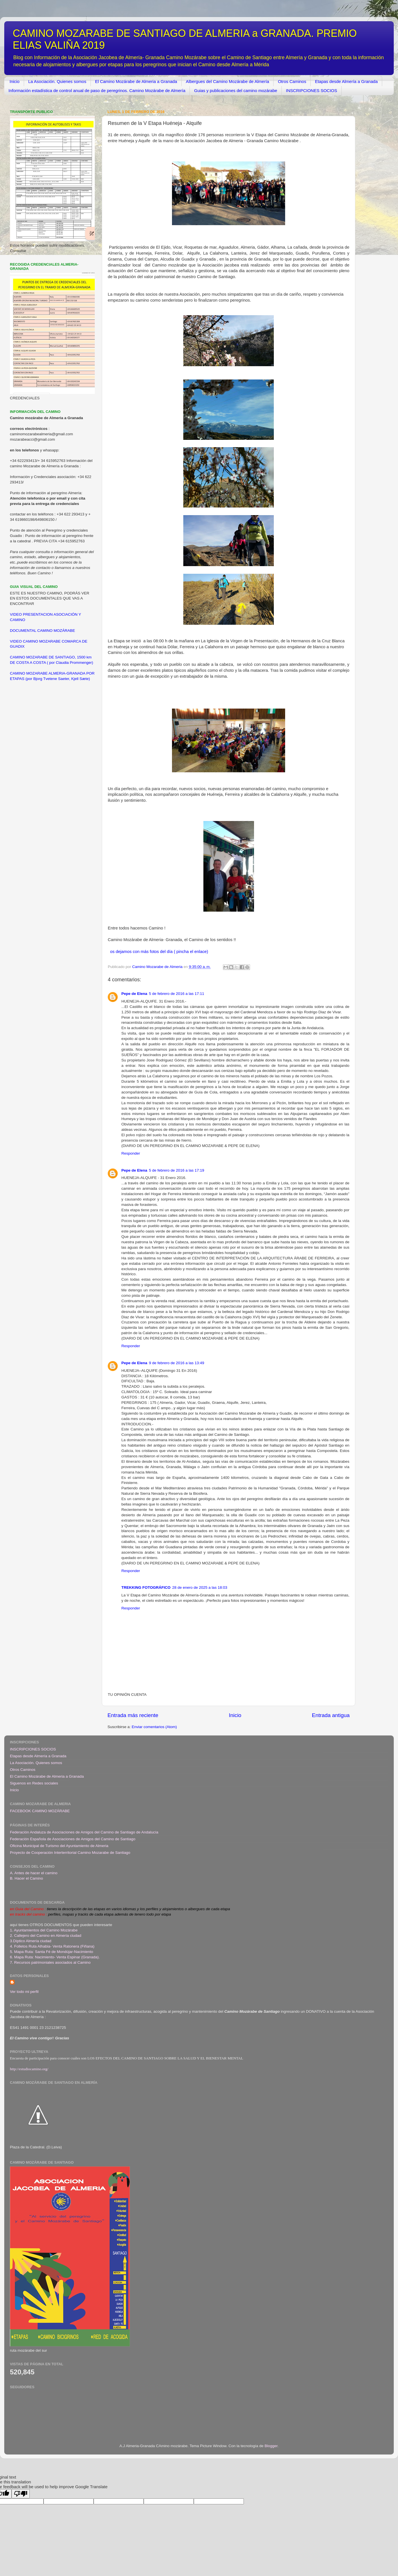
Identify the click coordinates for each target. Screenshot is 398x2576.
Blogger (270, 2446)
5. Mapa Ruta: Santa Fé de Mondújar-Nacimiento (51, 1952)
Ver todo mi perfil (24, 1991)
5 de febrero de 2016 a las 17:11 (176, 993)
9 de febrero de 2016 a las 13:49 (176, 1363)
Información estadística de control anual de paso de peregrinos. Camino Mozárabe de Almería (96, 90)
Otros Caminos (292, 81)
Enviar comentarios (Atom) (154, 1727)
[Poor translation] (21, 2493)
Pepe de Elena (134, 993)
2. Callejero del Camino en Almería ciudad (45, 1935)
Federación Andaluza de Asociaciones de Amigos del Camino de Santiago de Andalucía (84, 1832)
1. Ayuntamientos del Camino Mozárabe (44, 1930)
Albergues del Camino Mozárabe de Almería (227, 81)
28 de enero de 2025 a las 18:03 (199, 1587)
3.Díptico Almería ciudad (30, 1941)
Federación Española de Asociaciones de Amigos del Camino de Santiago (72, 1839)
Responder (130, 1153)
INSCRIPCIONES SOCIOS (311, 90)
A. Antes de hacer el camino (33, 1873)
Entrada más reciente (132, 1715)
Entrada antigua (331, 1715)
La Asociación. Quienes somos (57, 81)
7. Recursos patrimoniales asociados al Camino (50, 1962)
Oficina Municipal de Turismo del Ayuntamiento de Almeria (59, 1846)
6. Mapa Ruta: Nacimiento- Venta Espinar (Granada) (54, 1957)
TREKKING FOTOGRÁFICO (146, 1587)
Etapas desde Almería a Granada (346, 81)
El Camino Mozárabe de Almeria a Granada (136, 81)
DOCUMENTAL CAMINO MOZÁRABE (42, 630)
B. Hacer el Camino (26, 1878)
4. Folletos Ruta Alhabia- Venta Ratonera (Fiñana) (52, 1946)
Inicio (15, 81)
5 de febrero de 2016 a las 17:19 (176, 1170)
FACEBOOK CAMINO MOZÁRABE (40, 1811)
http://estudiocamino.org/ (29, 2069)
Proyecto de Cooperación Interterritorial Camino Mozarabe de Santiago (70, 1852)
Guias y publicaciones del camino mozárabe (235, 90)
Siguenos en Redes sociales (34, 1783)
